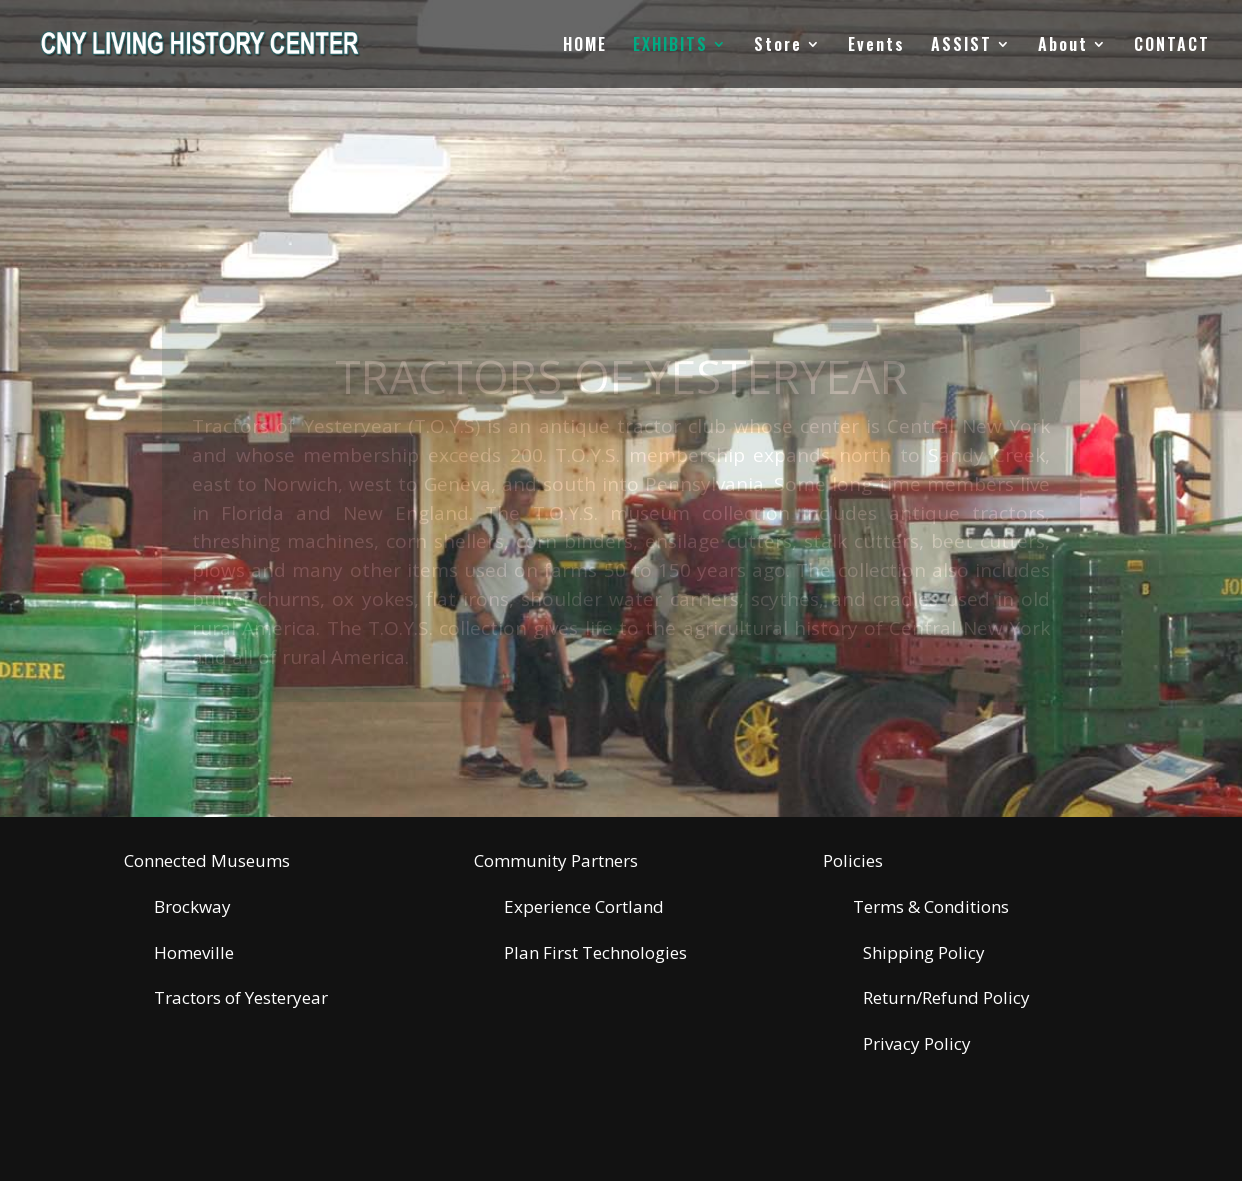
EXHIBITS (670, 46)
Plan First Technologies (595, 952)
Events (876, 46)
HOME (585, 46)
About (1063, 46)
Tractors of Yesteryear (241, 997)
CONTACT (1172, 46)
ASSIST (961, 46)
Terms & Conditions (931, 906)
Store (778, 46)
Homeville (194, 952)
